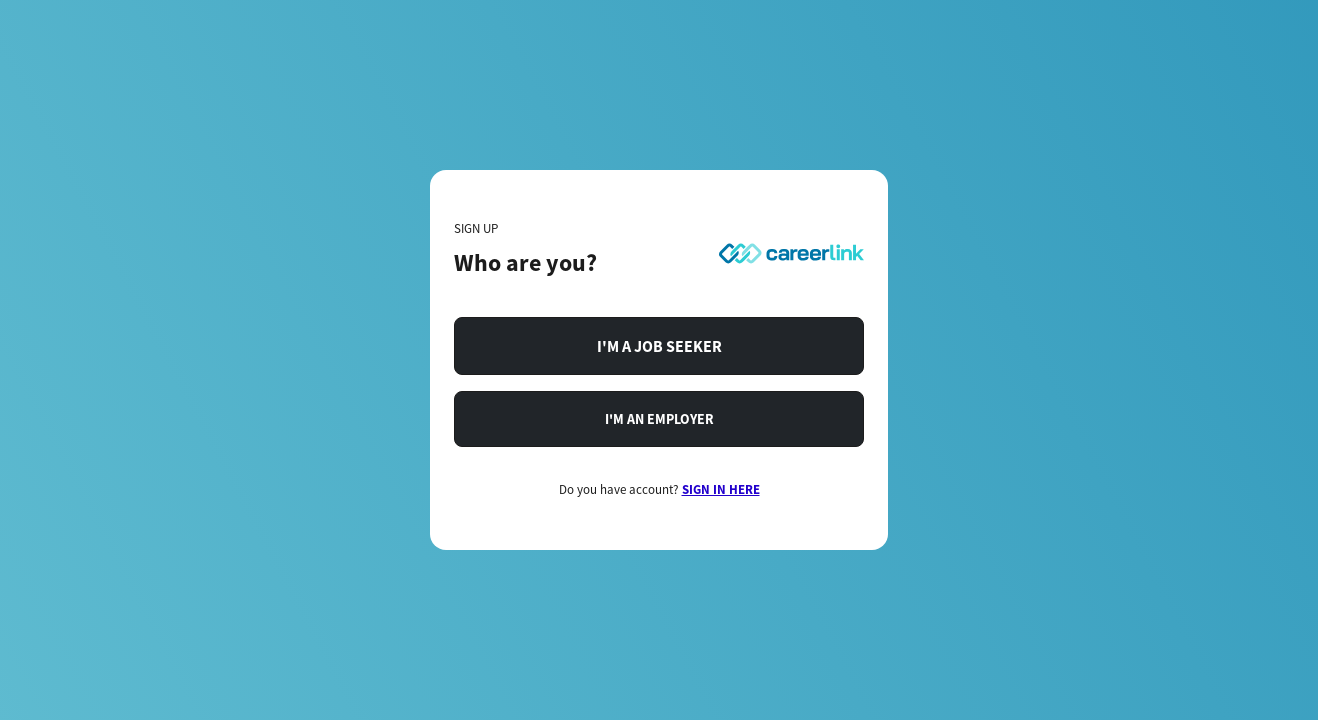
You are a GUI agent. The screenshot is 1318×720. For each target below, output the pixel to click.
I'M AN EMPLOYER (659, 419)
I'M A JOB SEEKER (659, 346)
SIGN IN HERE (721, 489)
